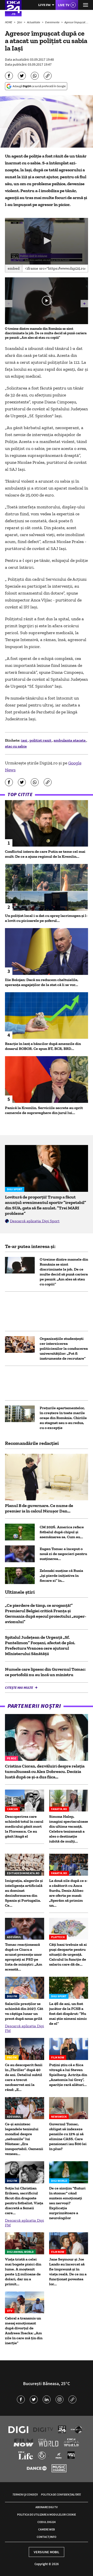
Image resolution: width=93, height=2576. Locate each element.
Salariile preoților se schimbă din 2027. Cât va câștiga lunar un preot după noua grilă (24, 2011)
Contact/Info (46, 2537)
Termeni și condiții (25, 2494)
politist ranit (41, 740)
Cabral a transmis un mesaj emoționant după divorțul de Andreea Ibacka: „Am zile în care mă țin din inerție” (23, 2330)
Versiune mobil (46, 2552)
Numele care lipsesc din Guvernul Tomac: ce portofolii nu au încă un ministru (45, 1671)
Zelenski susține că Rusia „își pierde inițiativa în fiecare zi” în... (61, 1575)
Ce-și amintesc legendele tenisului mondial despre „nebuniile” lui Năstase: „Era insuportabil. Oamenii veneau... (24, 2139)
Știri (20, 22)
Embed (14, 268)
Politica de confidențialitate (61, 2494)
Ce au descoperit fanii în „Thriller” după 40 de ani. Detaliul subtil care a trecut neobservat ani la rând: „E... (23, 2077)
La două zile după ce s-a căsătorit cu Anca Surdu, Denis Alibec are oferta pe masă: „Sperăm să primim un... (68, 1893)
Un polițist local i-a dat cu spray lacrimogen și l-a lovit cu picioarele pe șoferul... (46, 918)
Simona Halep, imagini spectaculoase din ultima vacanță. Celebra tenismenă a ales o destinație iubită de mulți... (68, 1829)
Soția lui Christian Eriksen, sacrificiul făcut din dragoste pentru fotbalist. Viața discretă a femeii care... (24, 2200)
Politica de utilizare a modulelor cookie (46, 2514)
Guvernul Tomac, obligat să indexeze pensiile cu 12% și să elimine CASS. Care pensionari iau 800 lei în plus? (68, 2136)
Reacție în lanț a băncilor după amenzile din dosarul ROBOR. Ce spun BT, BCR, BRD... (43, 1046)
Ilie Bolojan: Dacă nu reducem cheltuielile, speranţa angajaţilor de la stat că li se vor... (41, 982)
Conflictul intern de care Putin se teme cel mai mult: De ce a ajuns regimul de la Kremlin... (45, 854)
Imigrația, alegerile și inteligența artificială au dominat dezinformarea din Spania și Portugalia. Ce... (24, 1893)
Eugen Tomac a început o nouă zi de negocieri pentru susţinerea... (63, 1553)
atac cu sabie (16, 746)
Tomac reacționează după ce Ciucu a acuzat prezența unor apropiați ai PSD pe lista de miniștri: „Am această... (23, 1957)
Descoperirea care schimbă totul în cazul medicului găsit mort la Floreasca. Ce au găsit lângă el (24, 1826)
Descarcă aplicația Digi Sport (35, 1221)
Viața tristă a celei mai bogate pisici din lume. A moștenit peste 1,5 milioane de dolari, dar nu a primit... (23, 2271)
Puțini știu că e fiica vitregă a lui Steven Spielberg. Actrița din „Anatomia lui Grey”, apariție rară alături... (68, 2074)
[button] (46, 240)
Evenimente (52, 22)
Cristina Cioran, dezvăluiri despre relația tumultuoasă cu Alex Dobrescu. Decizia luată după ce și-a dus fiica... (45, 1771)
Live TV (63, 5)
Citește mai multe (19, 1687)
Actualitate (34, 22)
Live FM (44, 5)
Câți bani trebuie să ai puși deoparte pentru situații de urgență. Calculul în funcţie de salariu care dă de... (68, 1954)
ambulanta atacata (70, 740)
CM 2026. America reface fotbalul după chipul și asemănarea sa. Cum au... (62, 1532)
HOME (9, 22)
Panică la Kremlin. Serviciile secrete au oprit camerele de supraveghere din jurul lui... (44, 1110)
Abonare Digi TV (46, 2507)
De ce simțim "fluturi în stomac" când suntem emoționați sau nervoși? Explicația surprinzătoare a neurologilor (67, 2203)
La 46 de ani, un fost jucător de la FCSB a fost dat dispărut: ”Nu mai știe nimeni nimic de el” (68, 2013)
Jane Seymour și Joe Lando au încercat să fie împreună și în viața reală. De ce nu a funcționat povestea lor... (68, 2271)
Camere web (46, 2529)
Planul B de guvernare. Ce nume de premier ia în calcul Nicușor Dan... (39, 1508)
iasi (24, 740)
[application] (46, 241)
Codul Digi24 (46, 2522)
